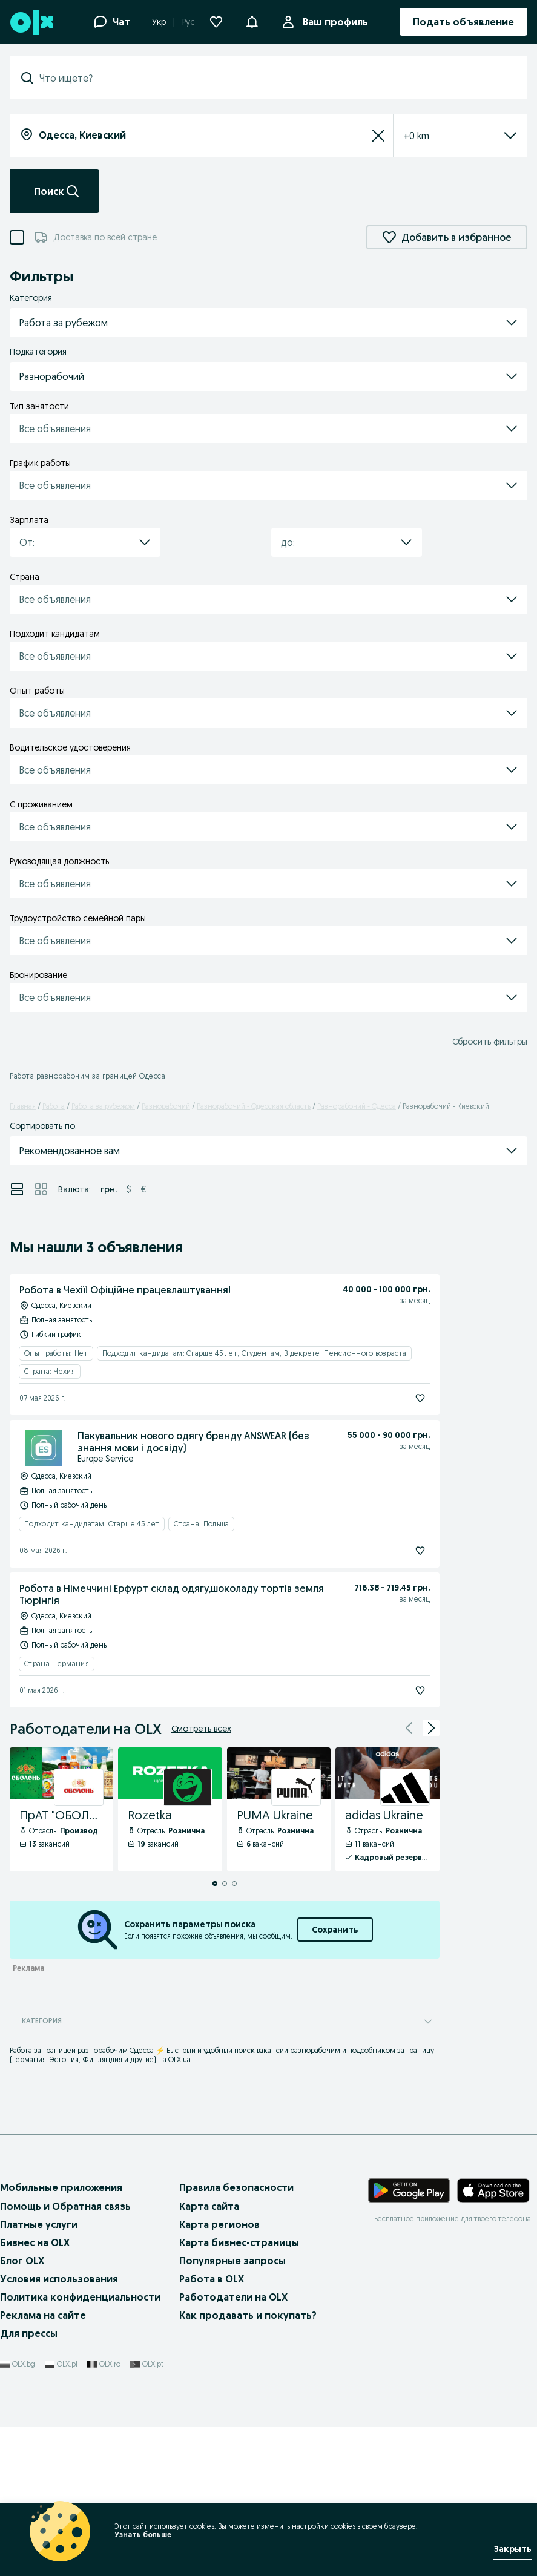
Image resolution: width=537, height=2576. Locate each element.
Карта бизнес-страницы (239, 2242)
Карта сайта (209, 2206)
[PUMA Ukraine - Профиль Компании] (279, 1809)
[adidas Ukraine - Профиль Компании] (387, 1809)
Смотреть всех (201, 1728)
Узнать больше (142, 2534)
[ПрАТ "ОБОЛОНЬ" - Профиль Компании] (61, 1809)
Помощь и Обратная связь (65, 2206)
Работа (53, 1106)
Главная (23, 1106)
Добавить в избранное (447, 237)
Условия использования (59, 2279)
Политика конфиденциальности (80, 2297)
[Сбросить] (378, 135)
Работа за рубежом (103, 1106)
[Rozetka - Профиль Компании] (170, 1809)
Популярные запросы (232, 2261)
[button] (252, 21)
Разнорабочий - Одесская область (254, 1106)
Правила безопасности (236, 2187)
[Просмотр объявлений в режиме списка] (17, 1189)
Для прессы (29, 2333)
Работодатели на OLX (233, 2297)
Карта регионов (219, 2224)
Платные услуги (38, 2224)
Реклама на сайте (43, 2315)
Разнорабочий (166, 1106)
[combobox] (275, 78)
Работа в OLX (211, 2279)
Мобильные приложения (61, 2187)
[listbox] (446, 135)
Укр (159, 21)
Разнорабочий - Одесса (356, 1106)
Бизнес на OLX (35, 2242)
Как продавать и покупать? (248, 2315)
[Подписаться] (420, 1398)
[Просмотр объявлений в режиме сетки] (41, 1189)
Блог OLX (22, 2261)
